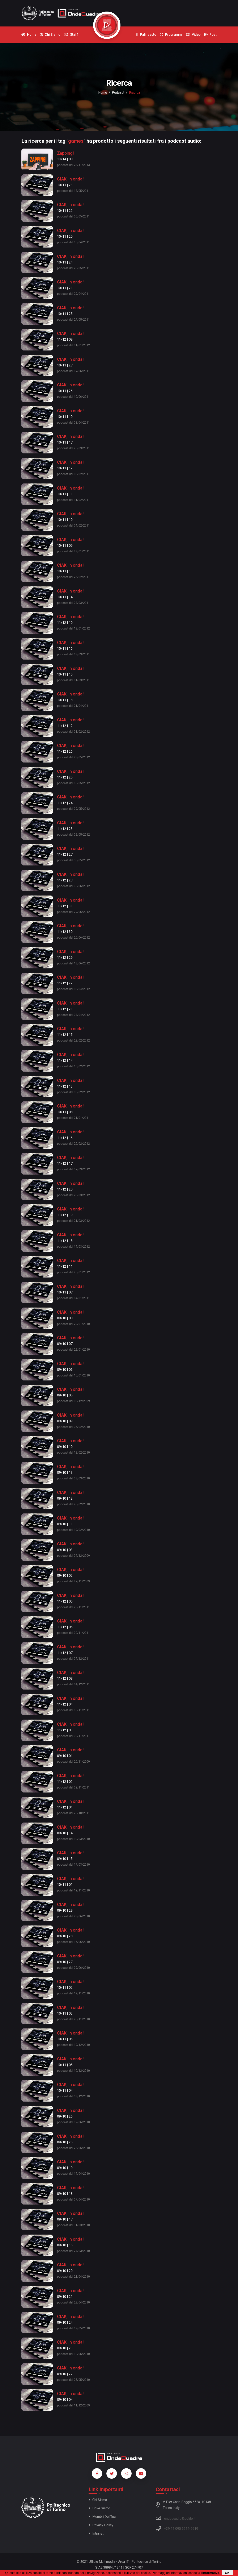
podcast (118, 93)
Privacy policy (101, 2525)
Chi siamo (98, 2500)
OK (227, 2573)
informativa (210, 2573)
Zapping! (65, 153)
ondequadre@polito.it (175, 2518)
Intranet (96, 2533)
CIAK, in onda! (70, 179)
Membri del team (103, 2517)
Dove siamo (99, 2508)
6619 (194, 2529)
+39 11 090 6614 (176, 2529)
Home (102, 93)
